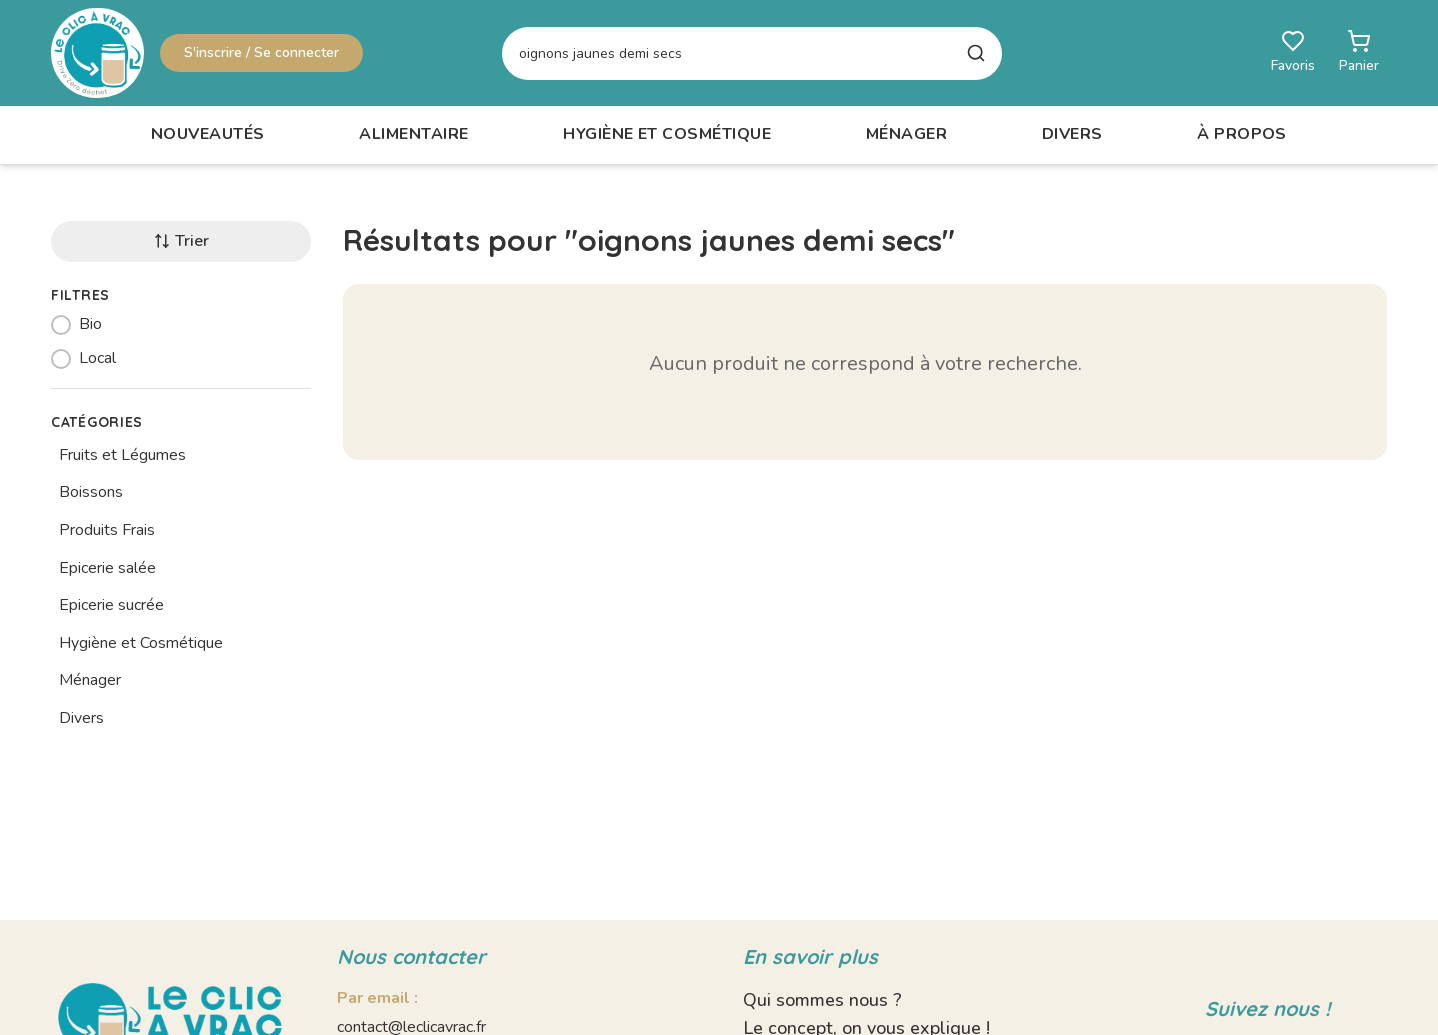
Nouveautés (208, 134)
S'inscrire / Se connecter (261, 52)
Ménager (906, 134)
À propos (1242, 134)
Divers (1072, 134)
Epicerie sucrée (111, 605)
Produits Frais (107, 530)
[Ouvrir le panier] (1359, 53)
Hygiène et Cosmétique (667, 134)
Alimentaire (413, 134)
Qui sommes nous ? (822, 1000)
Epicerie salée (107, 568)
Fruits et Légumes (122, 455)
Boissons (91, 492)
